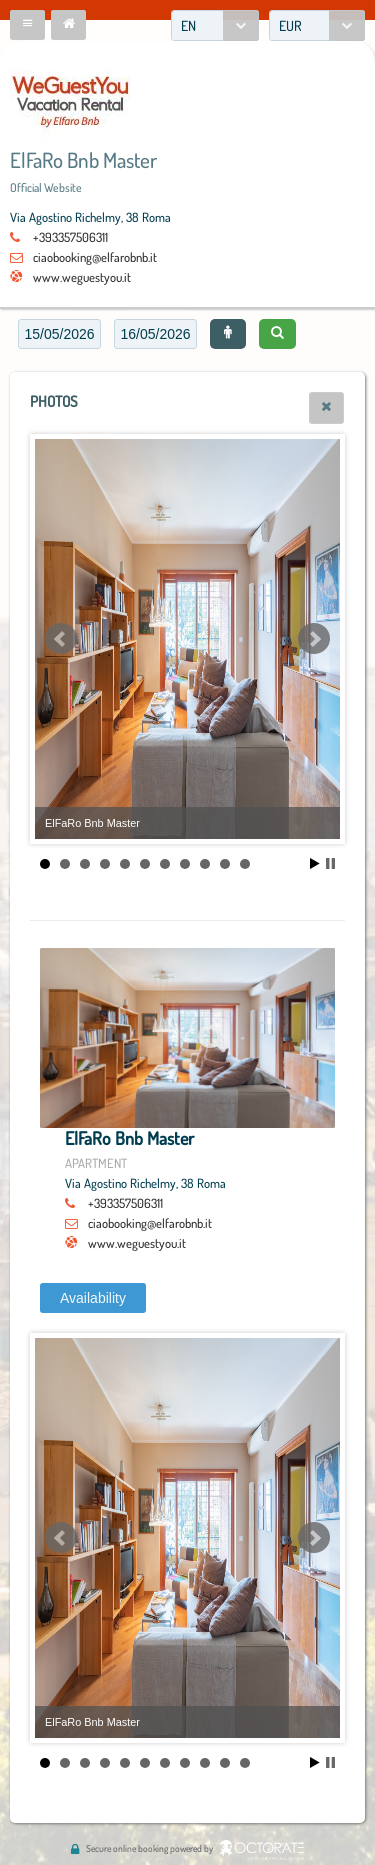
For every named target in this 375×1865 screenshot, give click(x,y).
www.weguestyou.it (82, 277)
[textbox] (59, 334)
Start (315, 863)
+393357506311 (70, 237)
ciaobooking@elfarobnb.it (95, 257)
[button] (27, 25)
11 (245, 864)
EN (188, 25)
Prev (61, 639)
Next (314, 639)
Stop (330, 863)
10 (225, 864)
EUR (290, 25)
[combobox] (215, 25)
